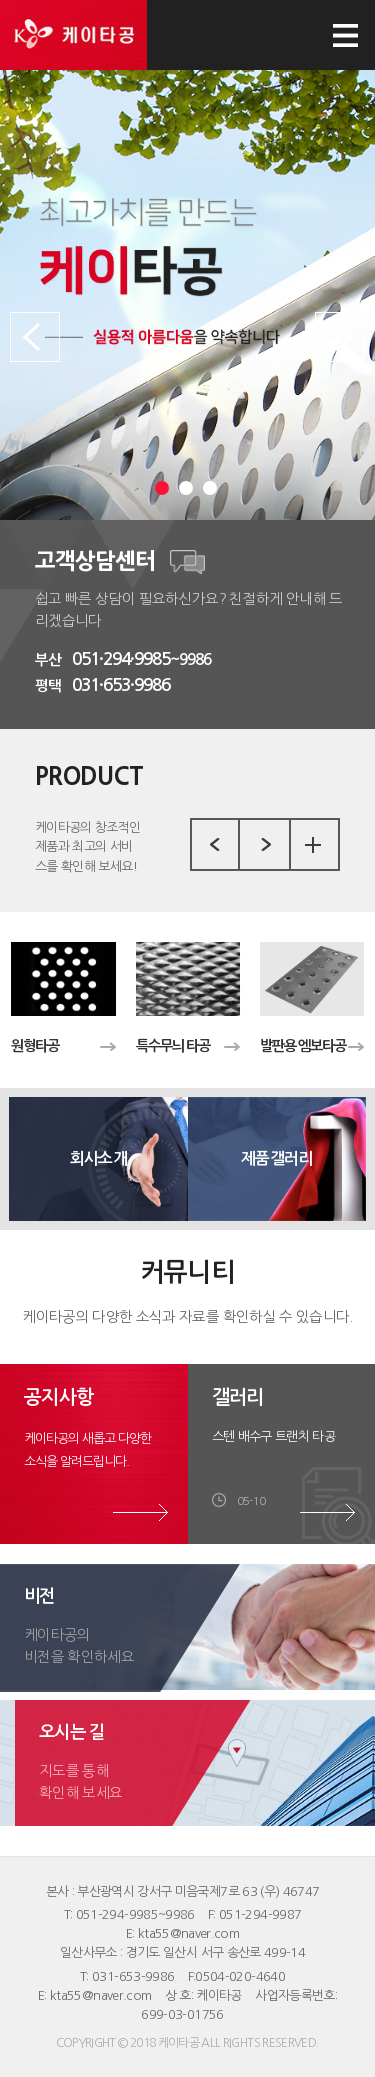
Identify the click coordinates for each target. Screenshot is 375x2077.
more (313, 845)
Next (340, 337)
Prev (35, 337)
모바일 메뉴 (345, 35)
